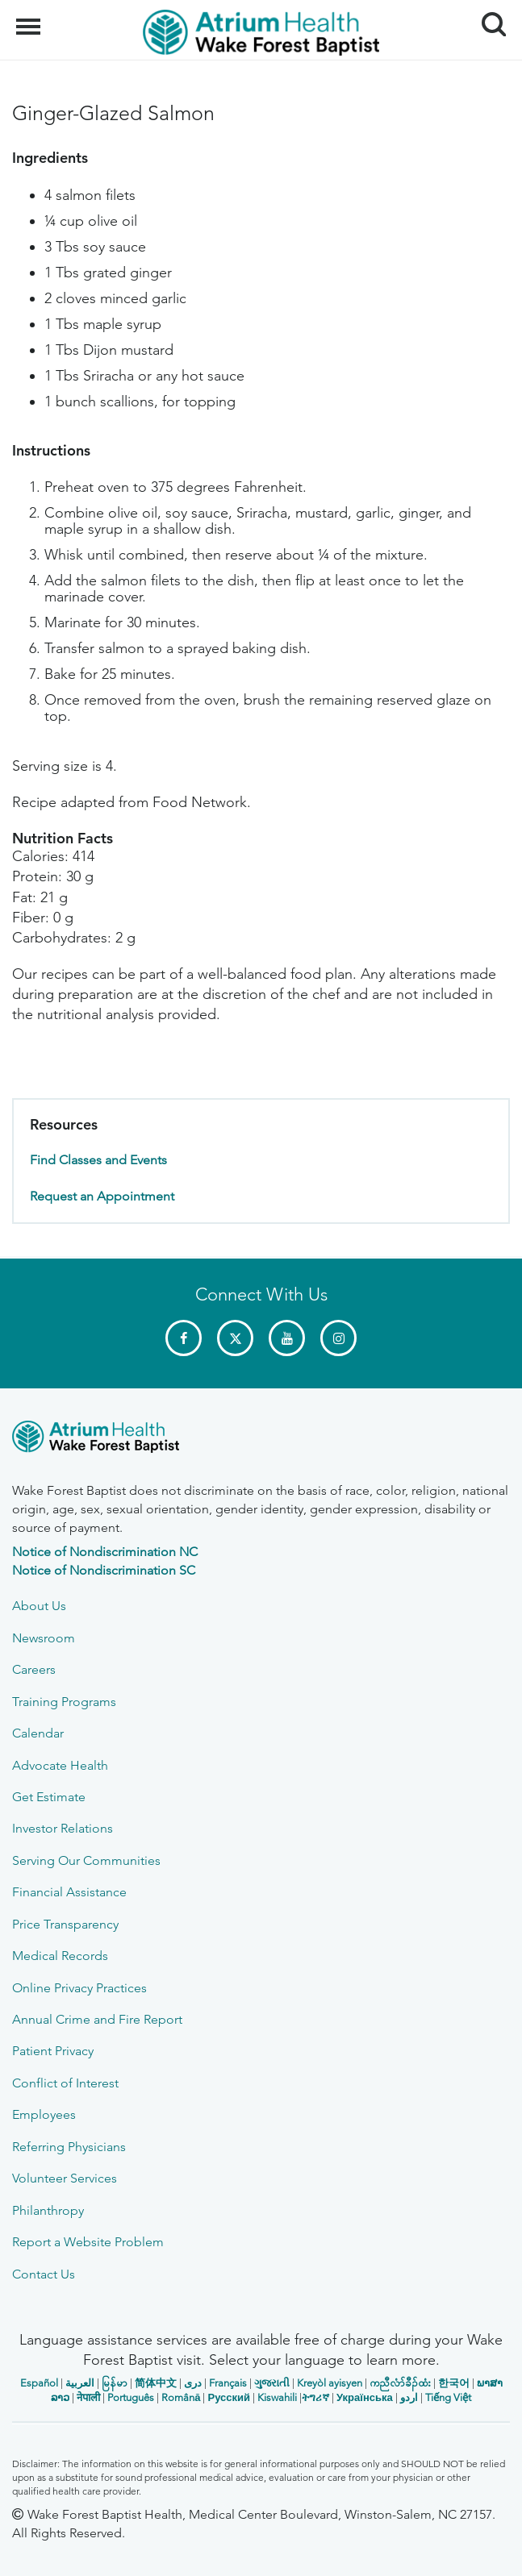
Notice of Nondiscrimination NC (105, 1551)
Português (130, 2397)
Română (180, 2397)
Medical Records (60, 1955)
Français (228, 2383)
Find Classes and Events (98, 1159)
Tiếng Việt (448, 2397)
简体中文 (156, 2383)
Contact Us (43, 2274)
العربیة (79, 2383)
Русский (228, 2397)
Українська (364, 2397)
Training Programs (64, 1701)
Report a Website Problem (88, 2241)
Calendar (38, 1733)
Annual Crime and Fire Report (97, 2019)
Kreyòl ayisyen (329, 2383)
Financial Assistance (69, 1892)
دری (193, 2383)
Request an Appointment (102, 1196)
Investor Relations (62, 1828)
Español (39, 2383)
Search (488, 18)
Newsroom (43, 1638)
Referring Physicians (69, 2146)
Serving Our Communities (86, 1860)
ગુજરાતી (272, 2383)
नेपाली (88, 2397)
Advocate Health (60, 1765)
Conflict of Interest (65, 2083)
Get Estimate (49, 1796)
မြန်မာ (114, 2383)
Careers (34, 1669)
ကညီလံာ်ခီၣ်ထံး (400, 2383)
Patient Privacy (53, 2050)
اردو (409, 2397)
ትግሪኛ (315, 2397)
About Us (39, 1605)
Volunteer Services (64, 2178)
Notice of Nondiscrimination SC (103, 1570)
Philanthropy (48, 2210)
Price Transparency (65, 1924)
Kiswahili (277, 2397)
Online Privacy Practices (79, 1987)
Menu (30, 18)
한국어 (454, 2383)
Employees (44, 2114)
